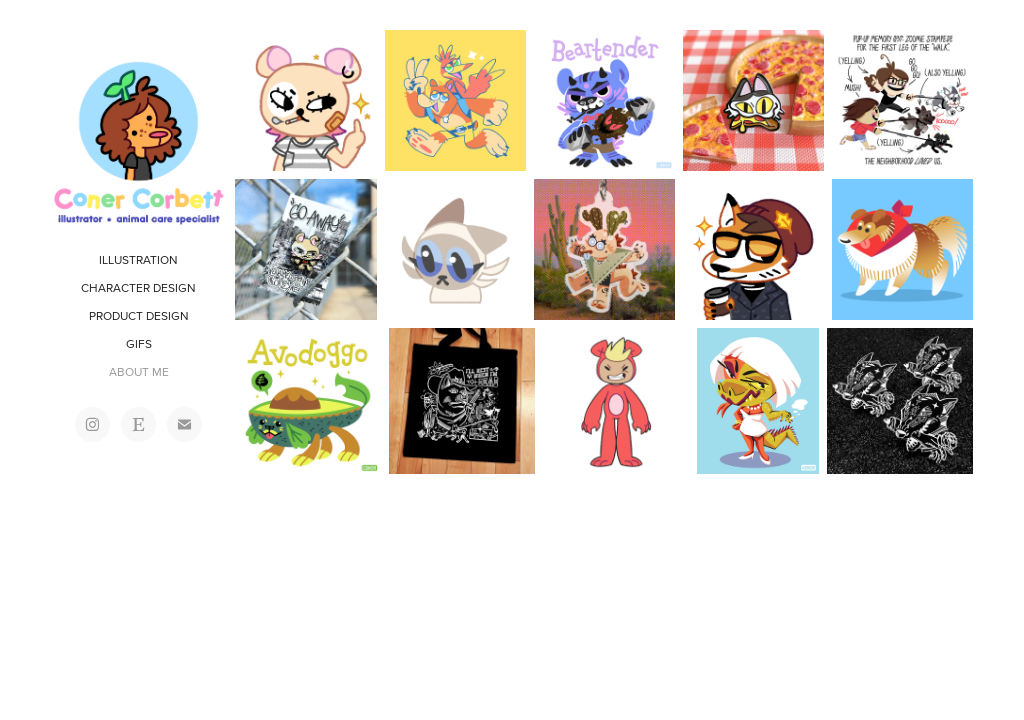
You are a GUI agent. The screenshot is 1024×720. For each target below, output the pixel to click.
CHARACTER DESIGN (138, 287)
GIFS (139, 343)
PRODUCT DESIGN (139, 315)
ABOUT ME (139, 371)
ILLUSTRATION (138, 259)
